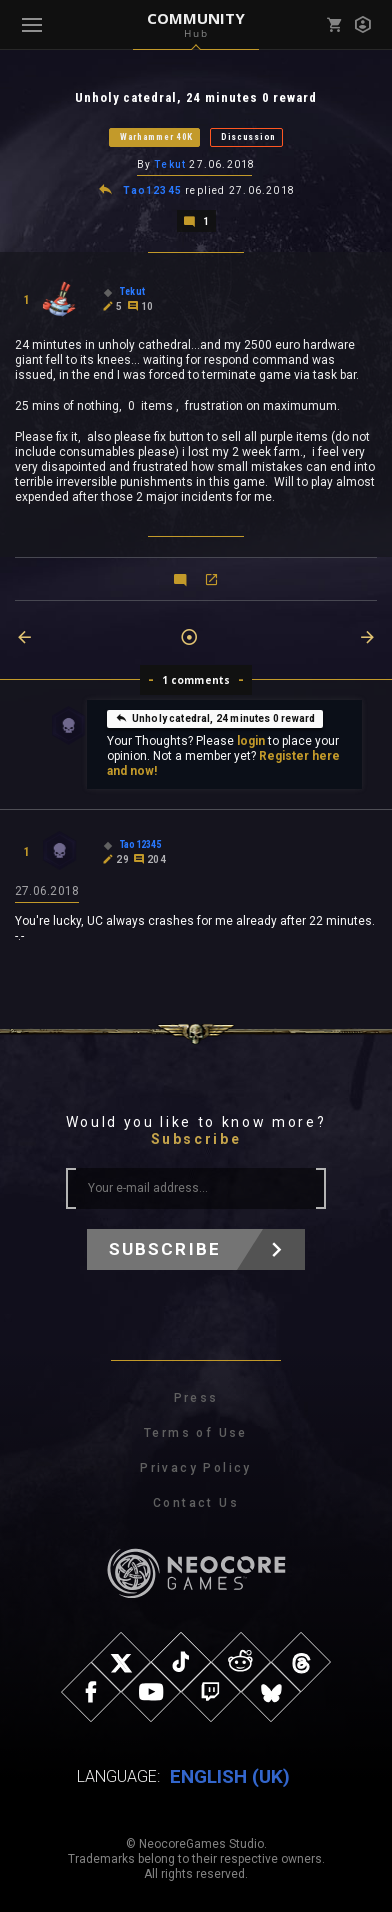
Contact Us (196, 1503)
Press (196, 1398)
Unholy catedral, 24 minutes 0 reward (215, 718)
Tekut (170, 164)
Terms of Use (196, 1433)
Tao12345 (152, 190)
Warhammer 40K (156, 137)
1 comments (196, 680)
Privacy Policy (196, 1468)
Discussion (248, 137)
